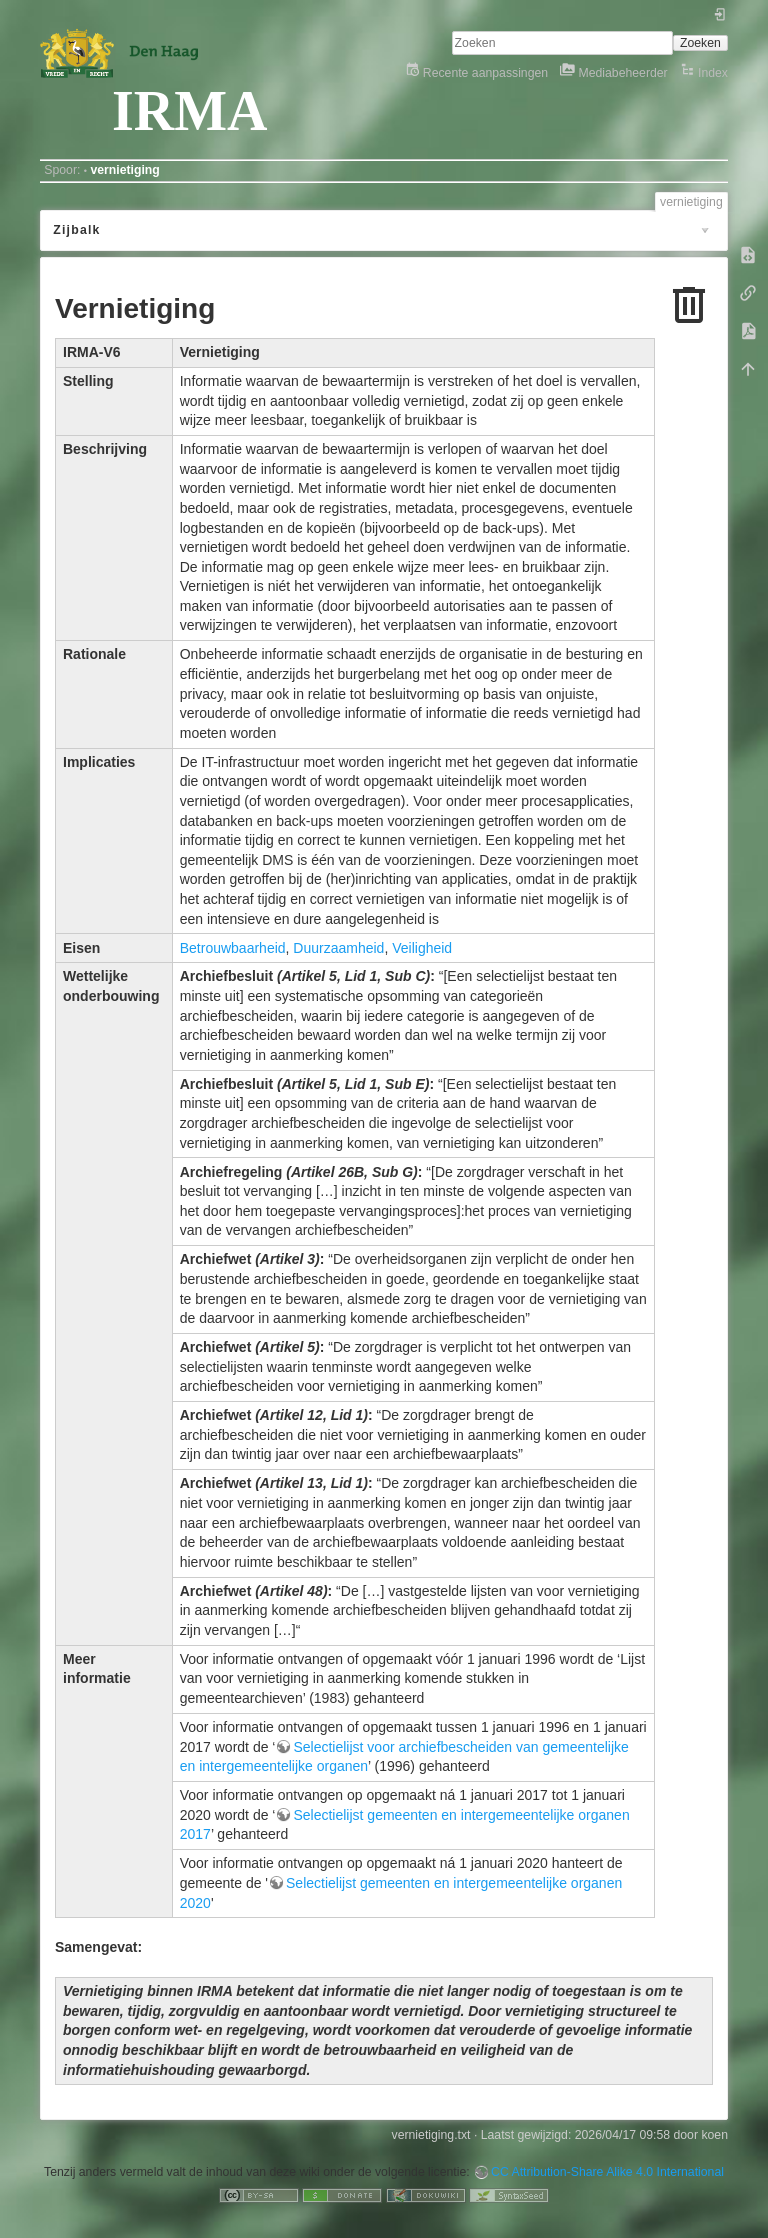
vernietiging (124, 170)
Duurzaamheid (338, 948)
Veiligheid (422, 948)
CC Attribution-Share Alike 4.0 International (607, 2172)
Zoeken (700, 43)
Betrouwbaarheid (233, 948)
